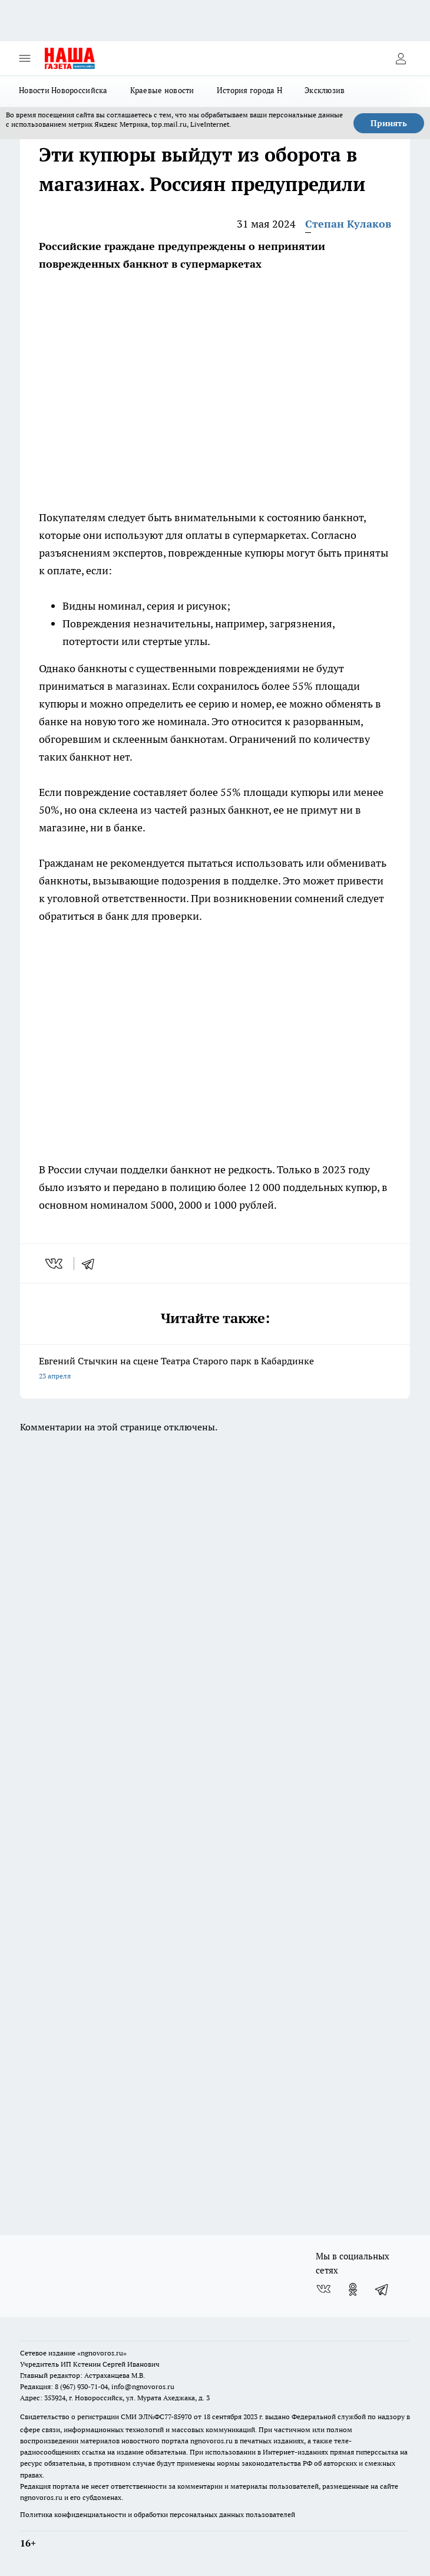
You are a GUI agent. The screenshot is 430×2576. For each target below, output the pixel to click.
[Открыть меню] (25, 58)
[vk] (55, 1263)
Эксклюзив (325, 90)
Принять (389, 123)
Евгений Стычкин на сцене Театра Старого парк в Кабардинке (215, 1369)
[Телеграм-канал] (382, 2289)
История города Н (249, 90)
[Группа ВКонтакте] (323, 2289)
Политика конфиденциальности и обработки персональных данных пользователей (157, 2514)
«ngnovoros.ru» (102, 2352)
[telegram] (92, 1263)
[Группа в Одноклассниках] (353, 2289)
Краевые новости (162, 90)
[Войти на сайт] (400, 58)
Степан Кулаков (348, 224)
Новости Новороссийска (63, 90)
